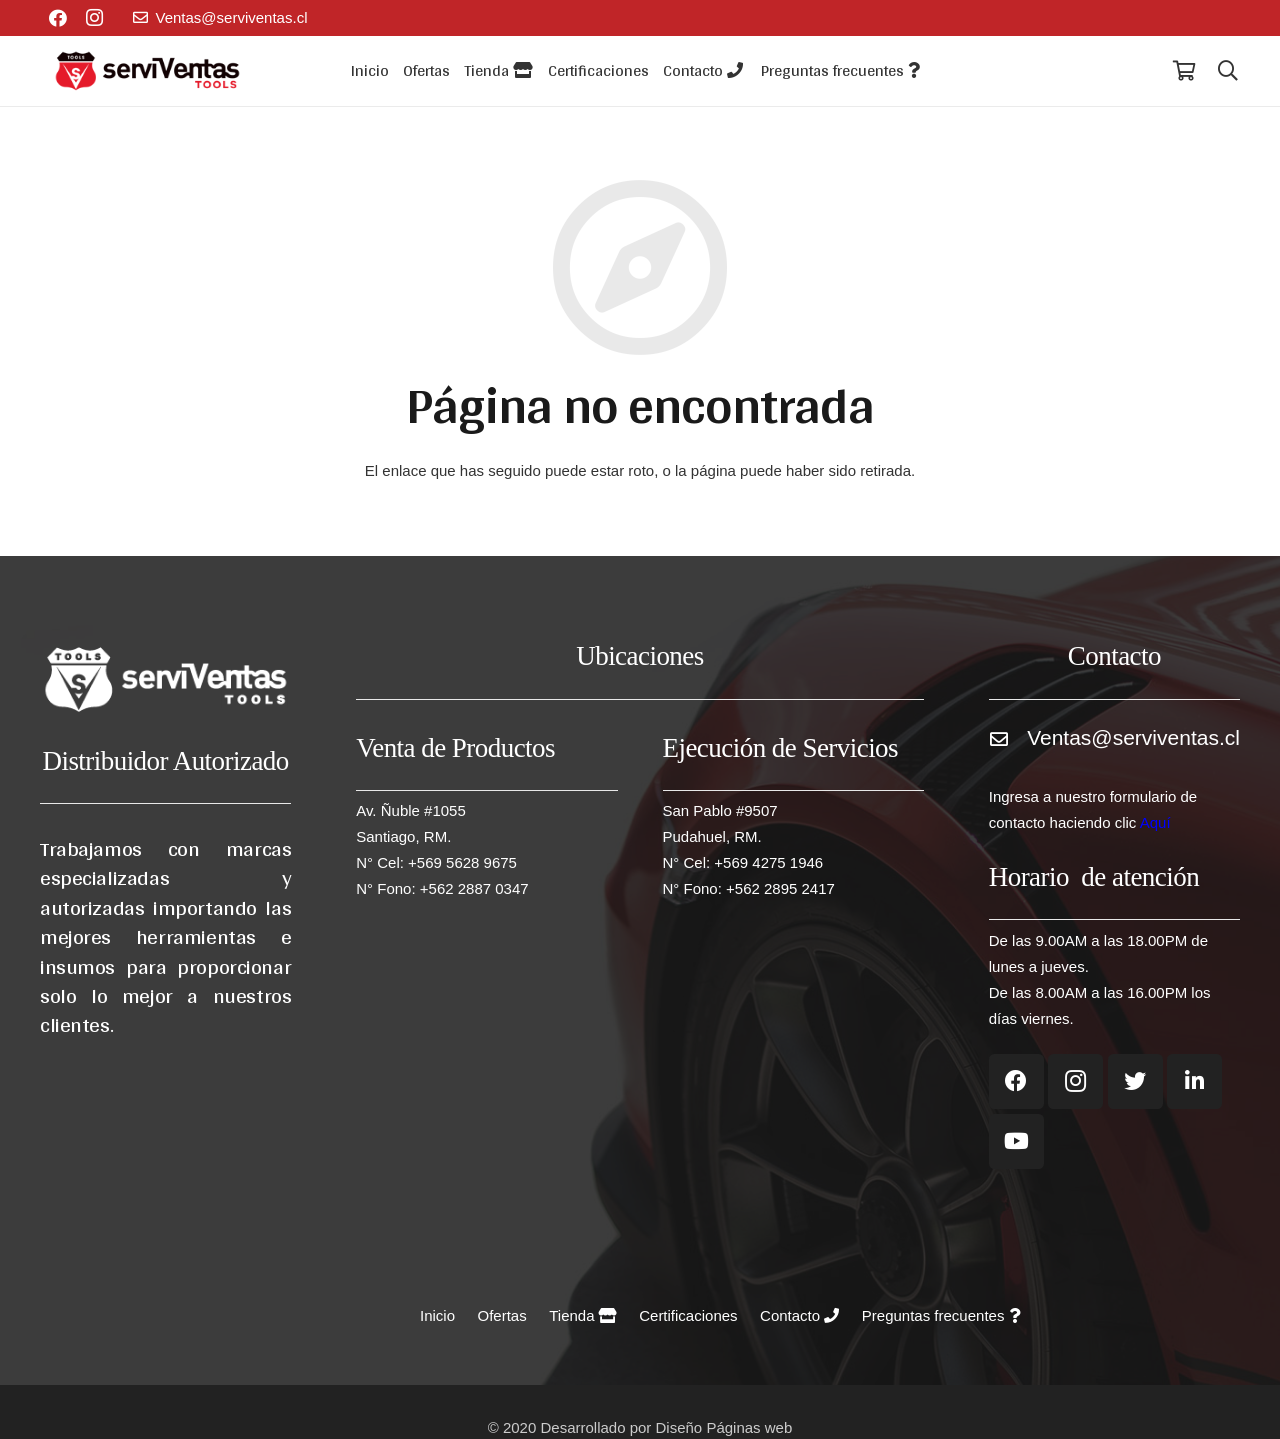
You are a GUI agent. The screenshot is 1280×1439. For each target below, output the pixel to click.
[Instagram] (94, 18)
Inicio (437, 1315)
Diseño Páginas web (724, 1427)
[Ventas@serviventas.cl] (1008, 746)
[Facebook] (58, 18)
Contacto (799, 1315)
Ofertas (502, 1315)
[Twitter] (1135, 1081)
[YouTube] (1016, 1141)
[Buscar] (1228, 71)
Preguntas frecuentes (941, 1315)
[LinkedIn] (1194, 1081)
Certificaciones (688, 1315)
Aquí (1155, 822)
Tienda (582, 1315)
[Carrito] (1184, 71)
